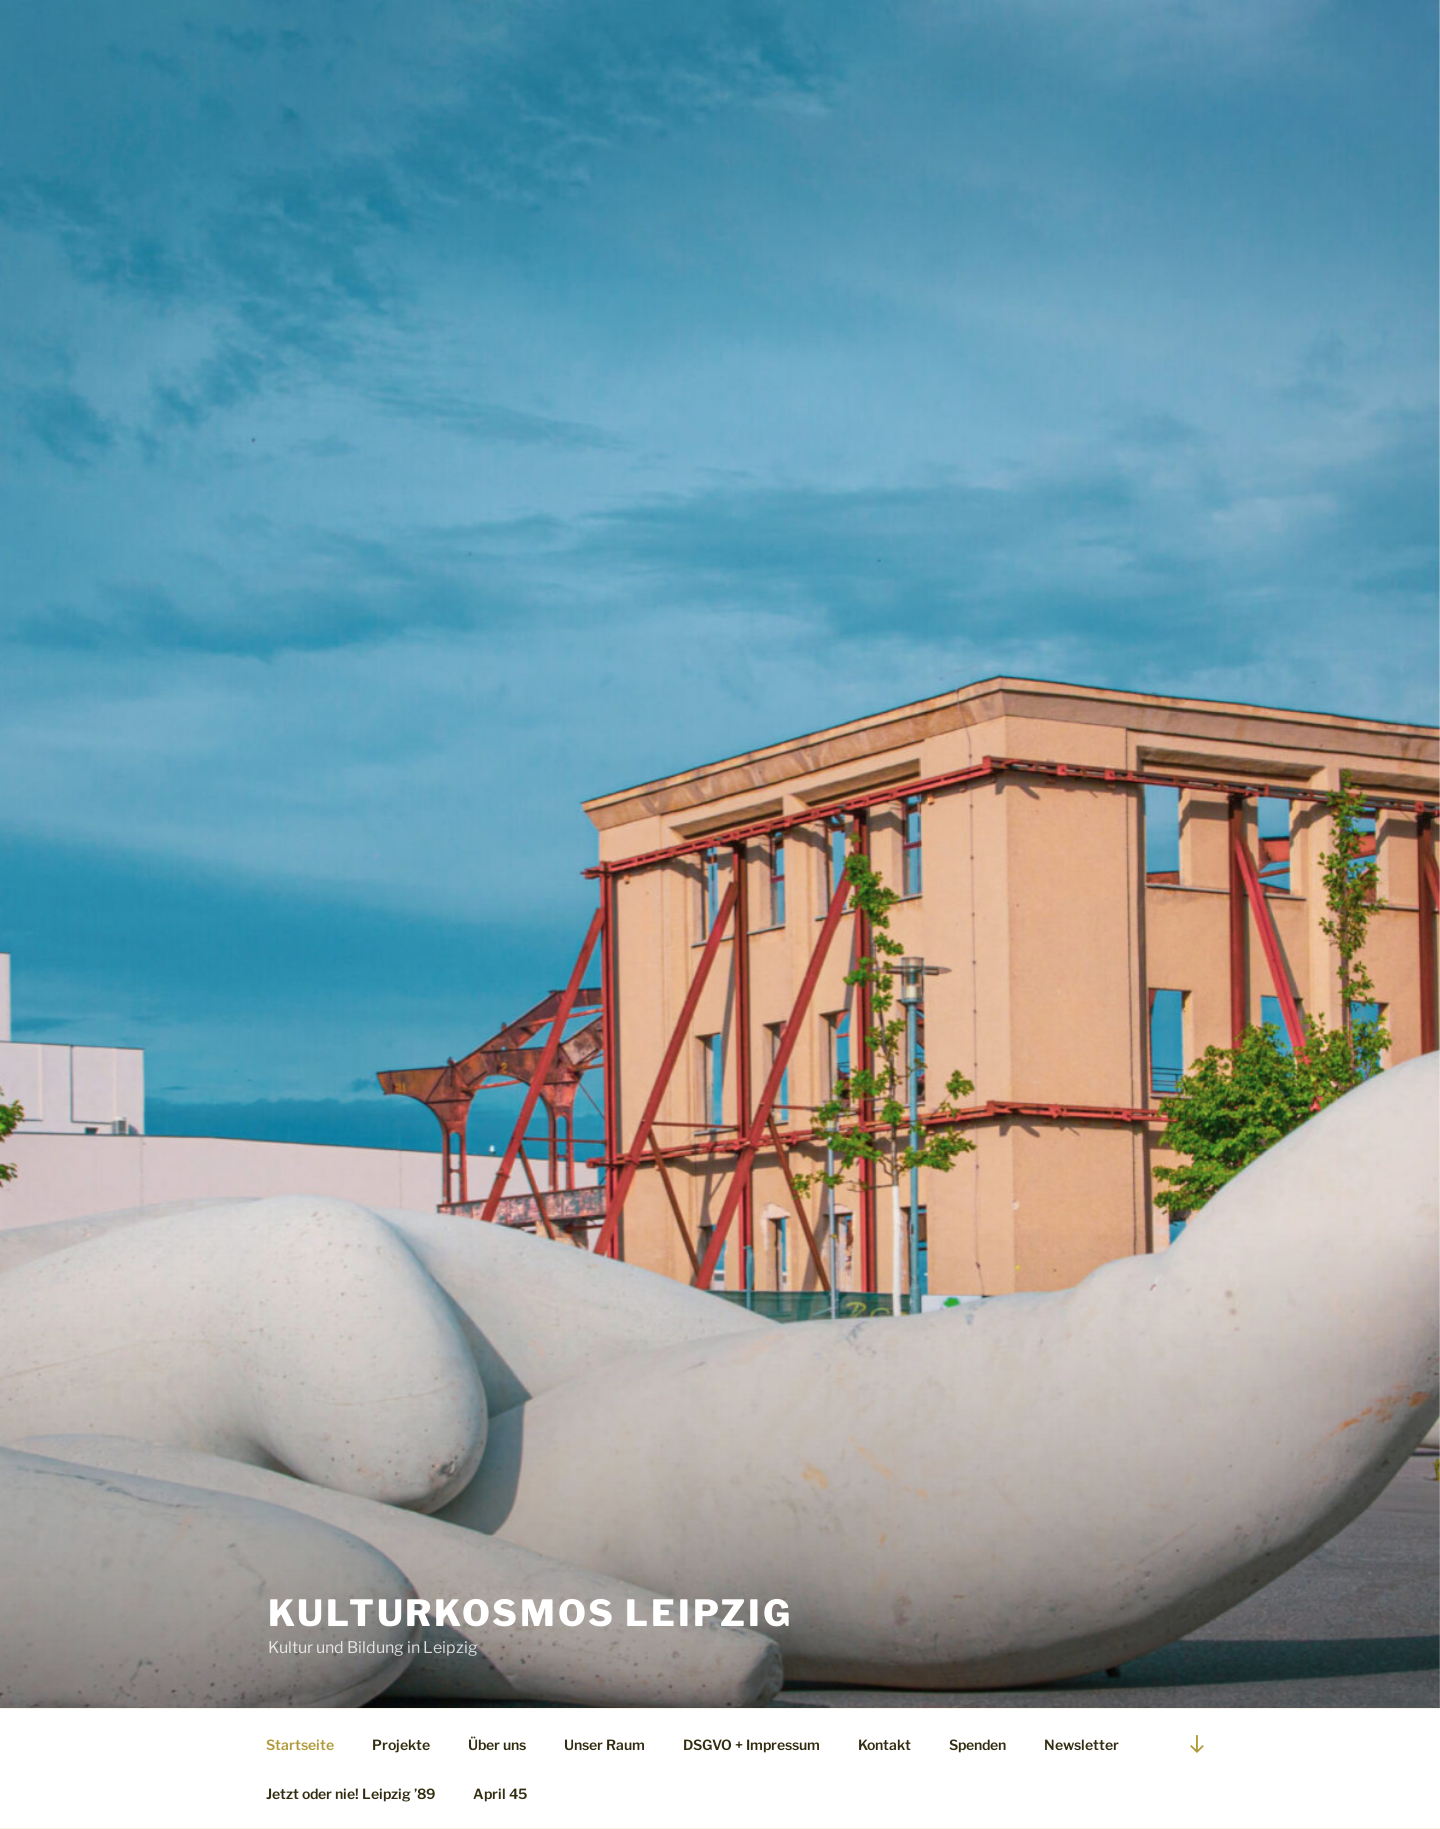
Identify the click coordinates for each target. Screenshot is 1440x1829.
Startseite (300, 1744)
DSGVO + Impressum (751, 1744)
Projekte (401, 1744)
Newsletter (1081, 1744)
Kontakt (884, 1744)
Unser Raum (604, 1744)
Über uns (497, 1744)
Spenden (977, 1744)
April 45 (500, 1793)
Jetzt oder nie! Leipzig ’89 (350, 1793)
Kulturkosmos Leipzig (530, 1613)
